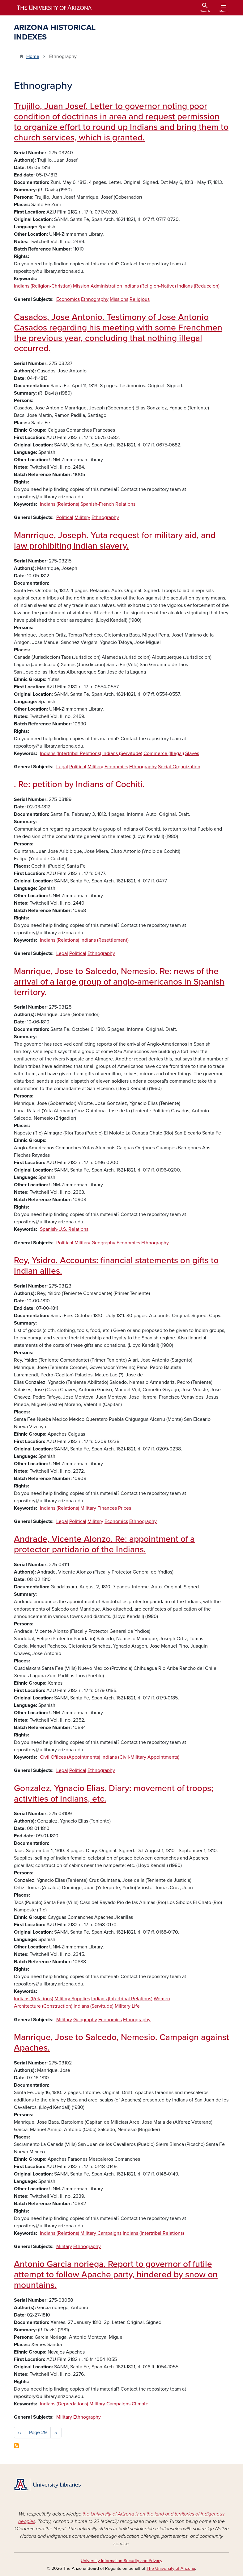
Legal (62, 767)
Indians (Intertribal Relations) (70, 753)
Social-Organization (179, 767)
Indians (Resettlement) (104, 940)
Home (32, 56)
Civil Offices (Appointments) (70, 1757)
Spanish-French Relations (107, 504)
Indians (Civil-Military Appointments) (140, 1757)
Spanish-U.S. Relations (64, 1229)
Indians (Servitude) (122, 753)
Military (82, 517)
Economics (68, 299)
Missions (119, 299)
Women (162, 1999)
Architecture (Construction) (43, 2006)
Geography (103, 1243)
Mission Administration (97, 286)
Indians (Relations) (59, 504)
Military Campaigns (101, 2233)
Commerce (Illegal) (163, 753)
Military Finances (98, 1508)
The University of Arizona (171, 2568)
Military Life (127, 2006)
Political (64, 517)
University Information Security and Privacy (121, 2560)
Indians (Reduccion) (198, 286)
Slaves (192, 753)
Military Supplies (72, 1999)
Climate (140, 2404)
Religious (140, 299)
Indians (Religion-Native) (149, 286)
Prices (124, 1508)
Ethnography (95, 299)
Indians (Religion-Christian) (43, 286)
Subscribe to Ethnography (16, 2445)
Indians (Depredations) (64, 2404)
